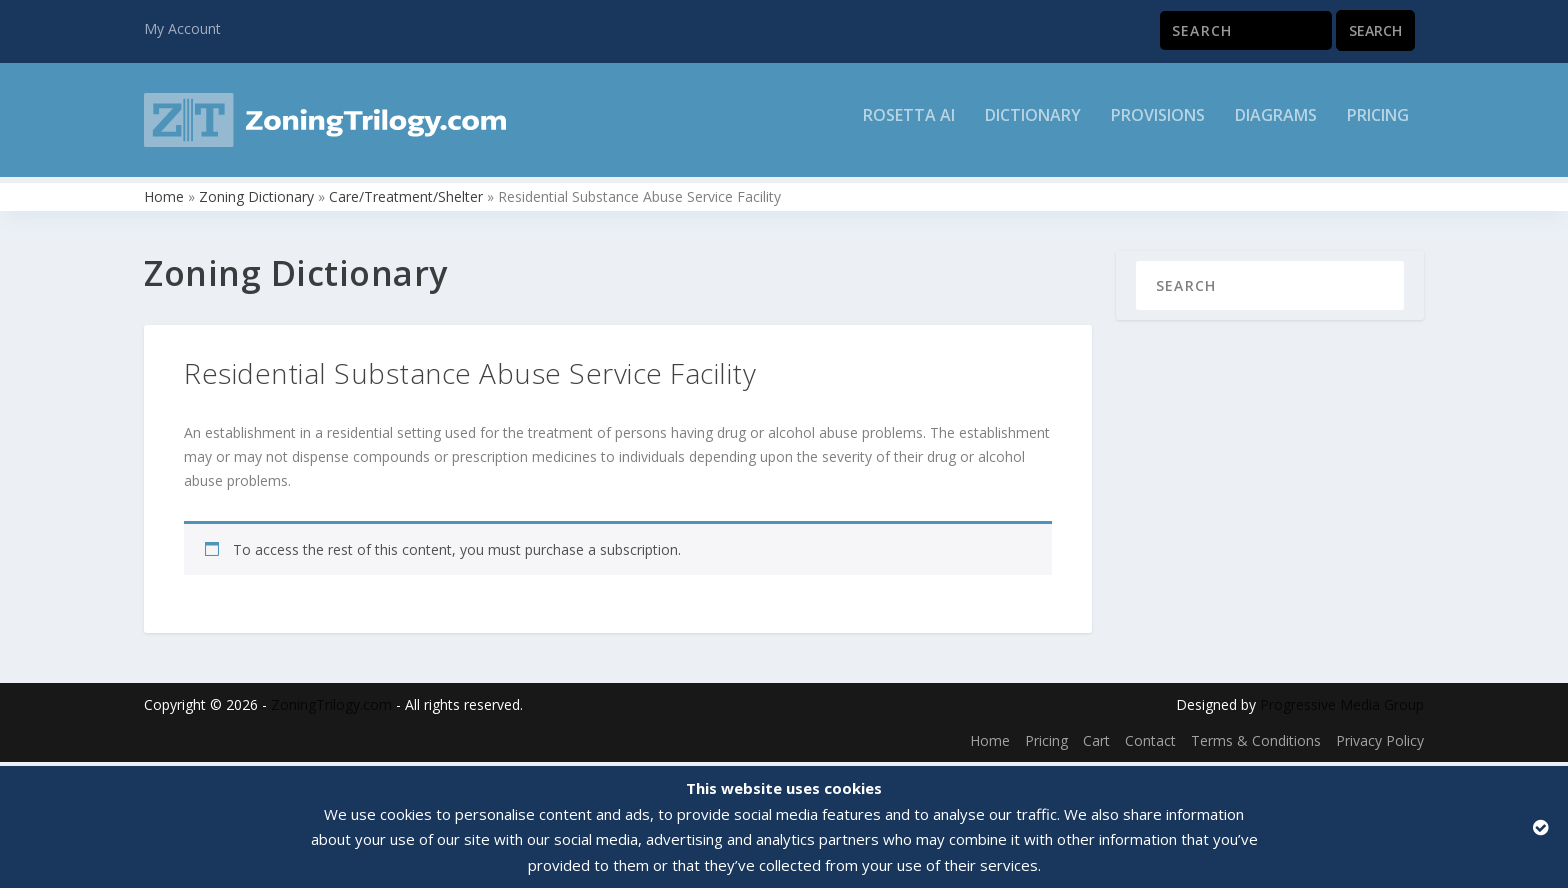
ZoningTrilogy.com (331, 709)
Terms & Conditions (1256, 744)
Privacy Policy (1380, 744)
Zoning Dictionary (256, 200)
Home (164, 200)
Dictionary (1033, 126)
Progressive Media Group (1342, 709)
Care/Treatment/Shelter (406, 200)
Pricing (1378, 126)
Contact (1150, 744)
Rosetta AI (909, 126)
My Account (182, 28)
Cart (1096, 744)
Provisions (1158, 126)
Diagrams (1276, 126)
